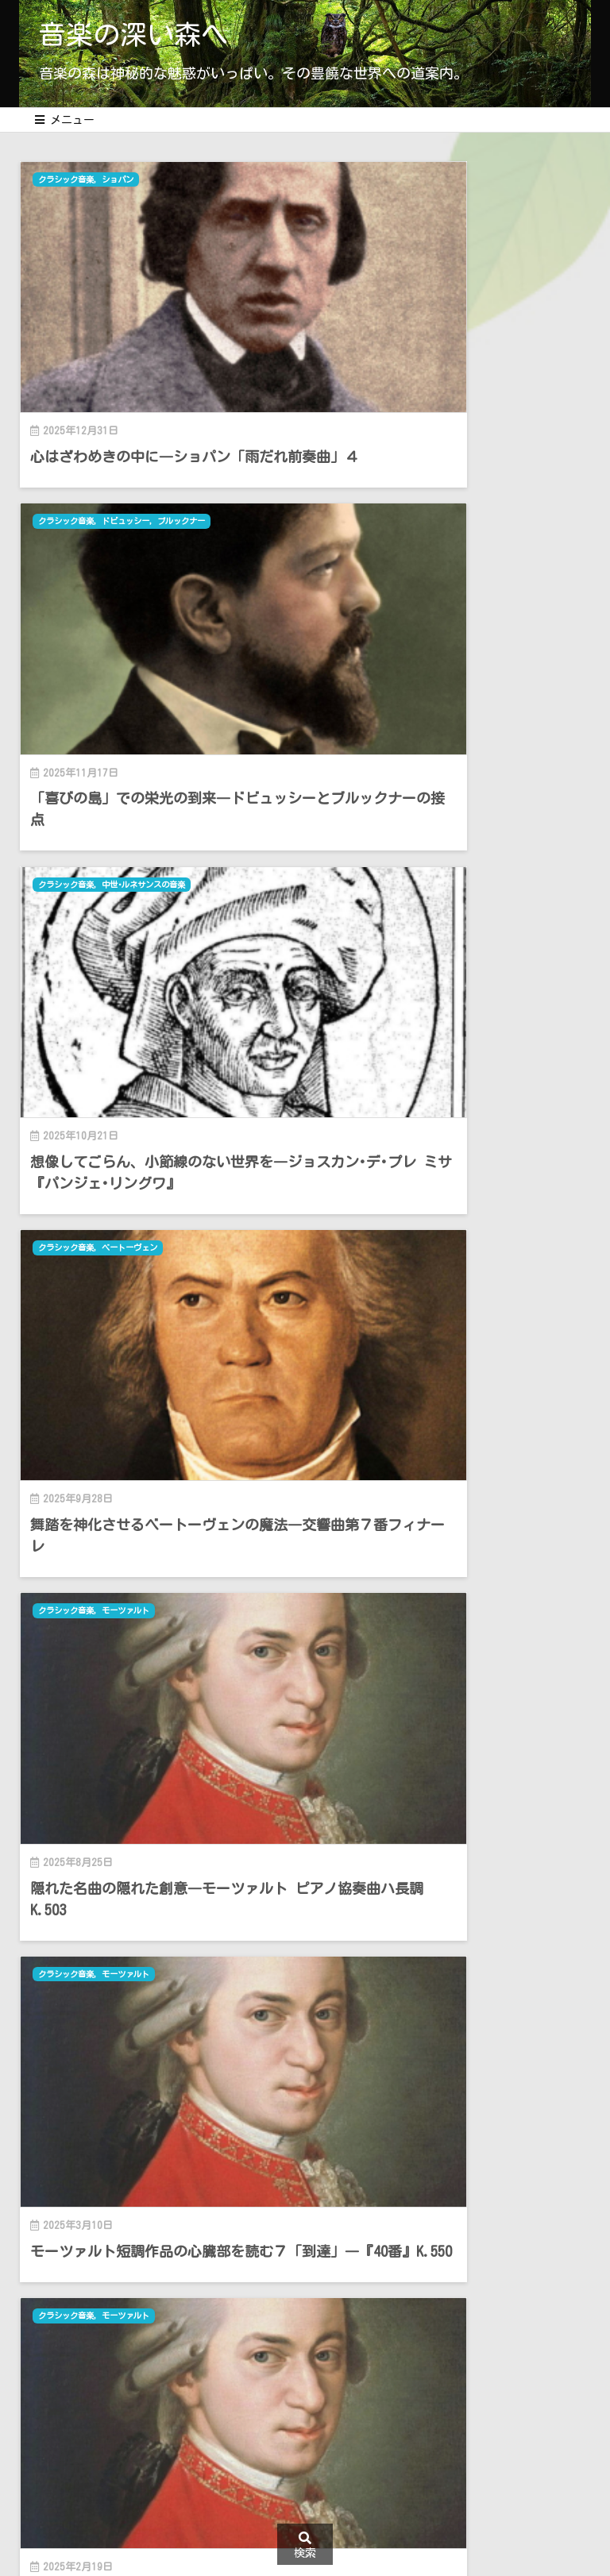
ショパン (130, 179)
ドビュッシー (429, 179)
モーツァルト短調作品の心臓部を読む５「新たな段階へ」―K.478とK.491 (159, 1489)
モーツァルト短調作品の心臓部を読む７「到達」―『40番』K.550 (449, 941)
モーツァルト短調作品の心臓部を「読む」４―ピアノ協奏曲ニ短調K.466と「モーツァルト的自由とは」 (151, 1773)
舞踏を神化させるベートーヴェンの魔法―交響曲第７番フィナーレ (449, 647)
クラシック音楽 (72, 179)
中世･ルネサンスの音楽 (159, 453)
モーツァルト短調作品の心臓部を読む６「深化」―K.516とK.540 (159, 1215)
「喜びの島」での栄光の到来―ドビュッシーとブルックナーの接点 (449, 373)
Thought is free (399, 2051)
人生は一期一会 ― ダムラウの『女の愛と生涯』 (449, 1489)
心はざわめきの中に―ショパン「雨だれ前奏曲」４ (159, 373)
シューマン (425, 1295)
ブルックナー (491, 179)
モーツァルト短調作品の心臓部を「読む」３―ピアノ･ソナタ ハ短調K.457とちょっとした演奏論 (446, 1773)
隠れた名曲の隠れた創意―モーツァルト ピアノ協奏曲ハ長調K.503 (159, 941)
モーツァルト (139, 748)
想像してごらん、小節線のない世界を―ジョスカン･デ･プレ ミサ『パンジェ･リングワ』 (159, 657)
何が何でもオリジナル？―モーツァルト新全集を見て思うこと (449, 1215)
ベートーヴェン (434, 453)
